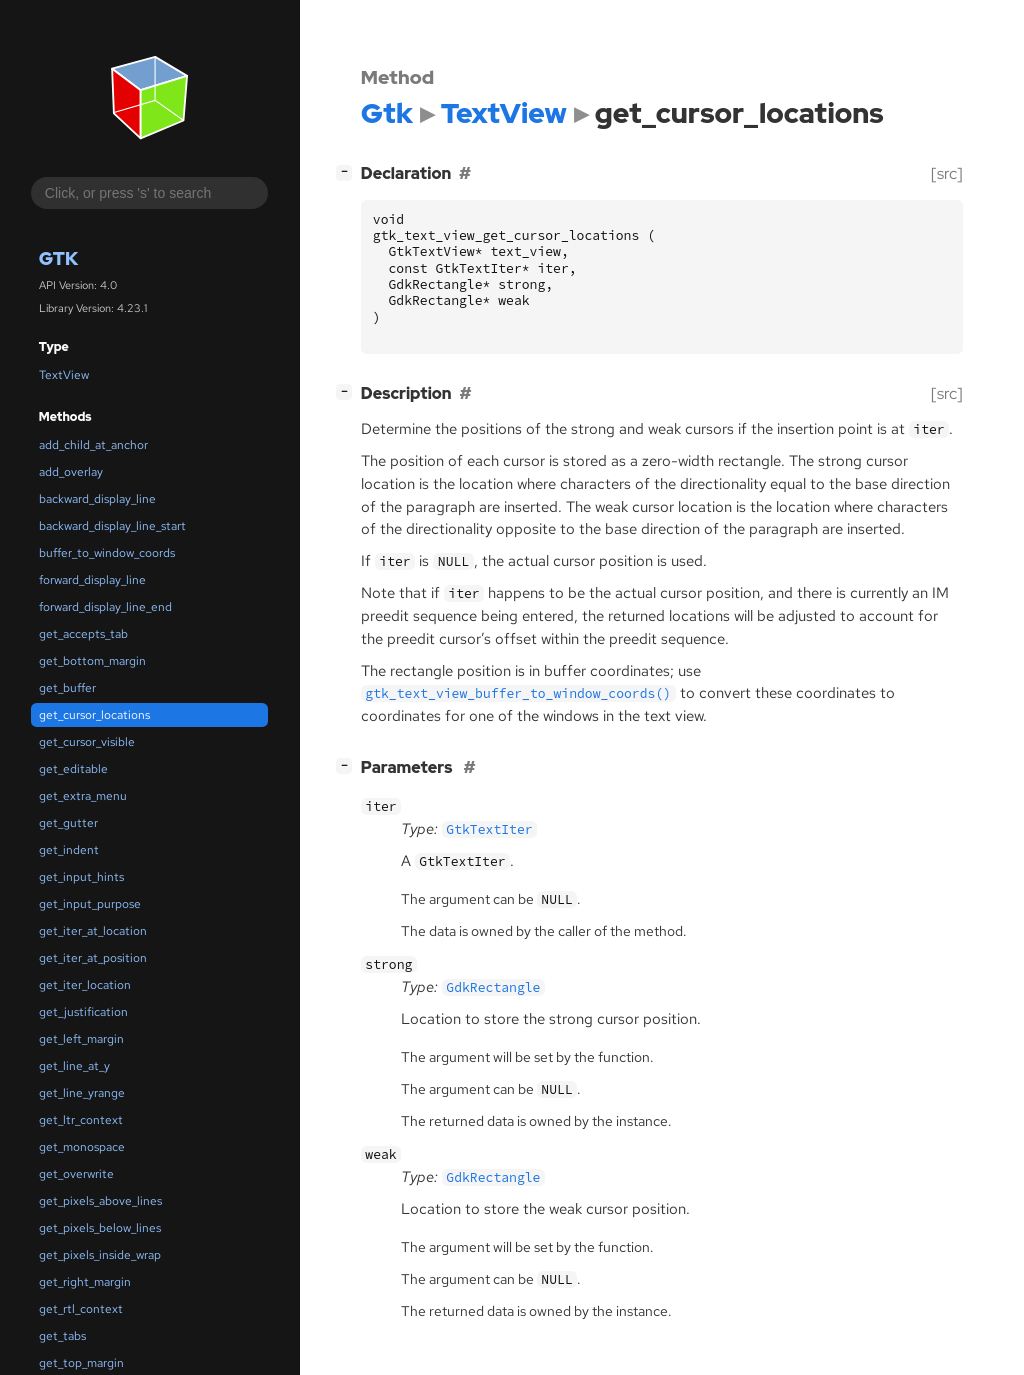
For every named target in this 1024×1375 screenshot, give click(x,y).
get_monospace (82, 1147)
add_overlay (71, 472)
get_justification (83, 1012)
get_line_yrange (82, 1093)
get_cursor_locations (94, 715)
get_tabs (62, 1336)
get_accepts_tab (83, 634)
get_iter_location (85, 985)
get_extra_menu (83, 796)
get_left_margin (81, 1039)
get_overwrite (76, 1174)
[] (348, 171)
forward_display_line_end (105, 607)
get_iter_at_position (93, 958)
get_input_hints (81, 877)
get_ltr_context (81, 1120)
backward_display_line (97, 499)
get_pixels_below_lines (100, 1228)
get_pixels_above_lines (100, 1201)
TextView (64, 375)
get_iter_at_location (93, 931)
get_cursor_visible (87, 742)
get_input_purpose (90, 904)
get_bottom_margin (92, 661)
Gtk (58, 258)
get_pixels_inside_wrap (100, 1255)
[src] (947, 173)
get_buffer (67, 688)
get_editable (73, 769)
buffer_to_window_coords (107, 553)
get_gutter (68, 823)
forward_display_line (92, 580)
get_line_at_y (74, 1066)
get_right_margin (85, 1282)
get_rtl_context (81, 1309)
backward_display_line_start (112, 526)
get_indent (69, 850)
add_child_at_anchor (93, 445)
